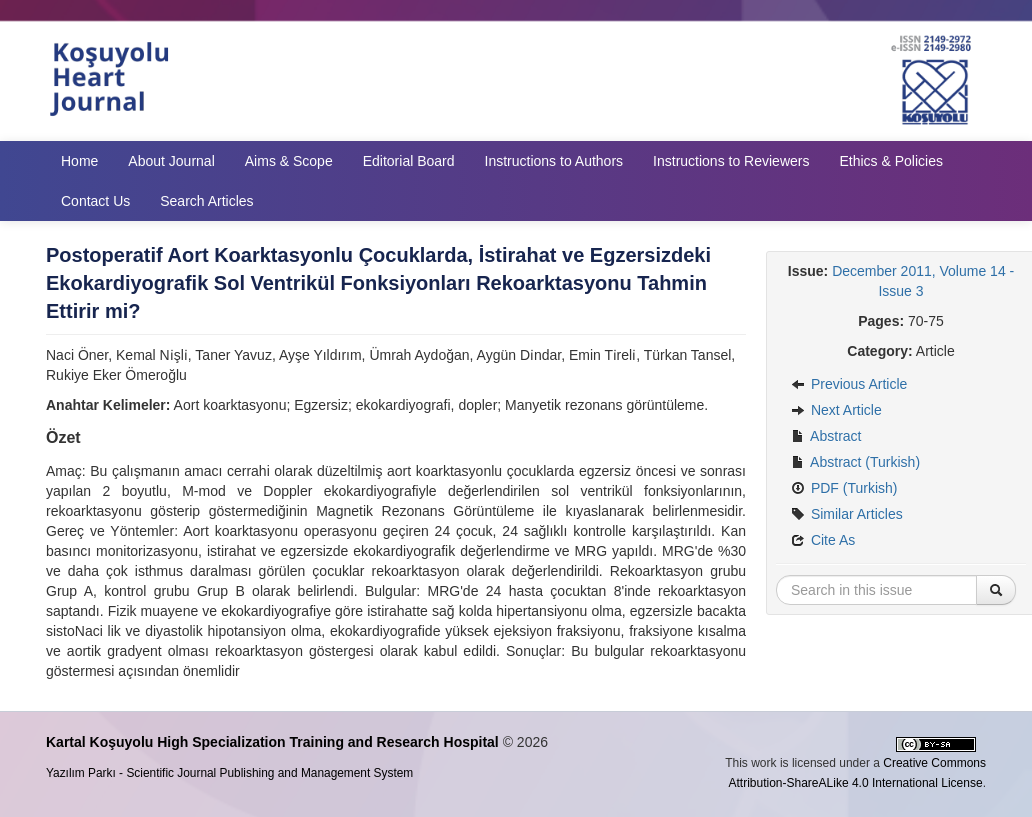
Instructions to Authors (554, 161)
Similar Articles (847, 514)
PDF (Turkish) (844, 488)
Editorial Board (409, 161)
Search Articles (206, 201)
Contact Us (95, 201)
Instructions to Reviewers (731, 161)
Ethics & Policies (890, 161)
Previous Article (849, 384)
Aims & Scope (289, 161)
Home (79, 161)
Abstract (826, 436)
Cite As (823, 540)
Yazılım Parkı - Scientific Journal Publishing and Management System (229, 773)
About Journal (171, 161)
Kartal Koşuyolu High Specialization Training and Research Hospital (272, 742)
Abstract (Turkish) (855, 462)
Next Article (836, 410)
